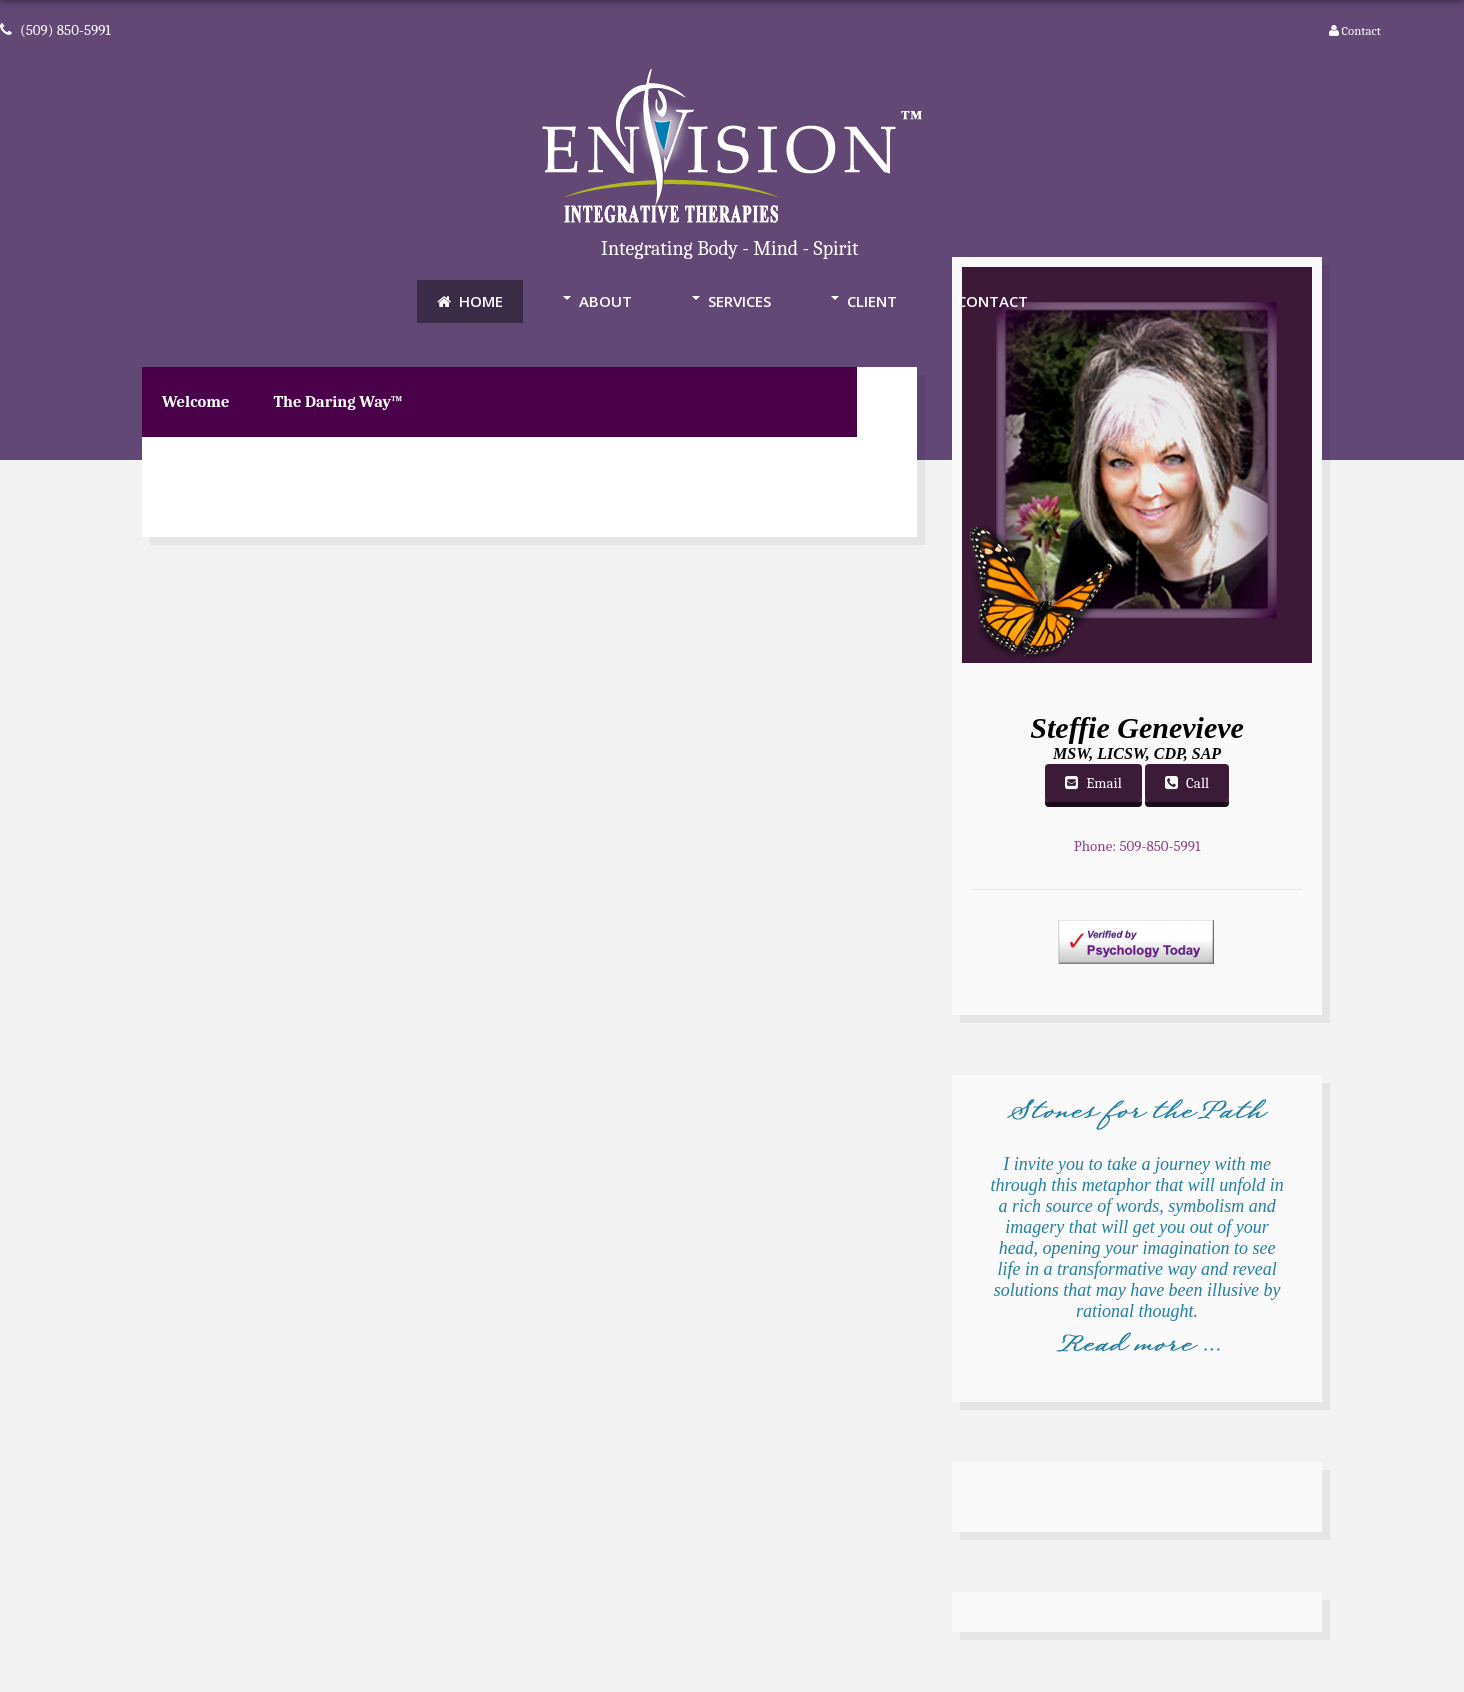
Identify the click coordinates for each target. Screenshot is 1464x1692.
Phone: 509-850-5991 (1137, 846)
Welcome (195, 401)
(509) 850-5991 (55, 30)
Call (1187, 783)
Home (470, 301)
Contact (1360, 31)
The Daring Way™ (337, 401)
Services (739, 301)
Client (872, 301)
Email (1093, 783)
